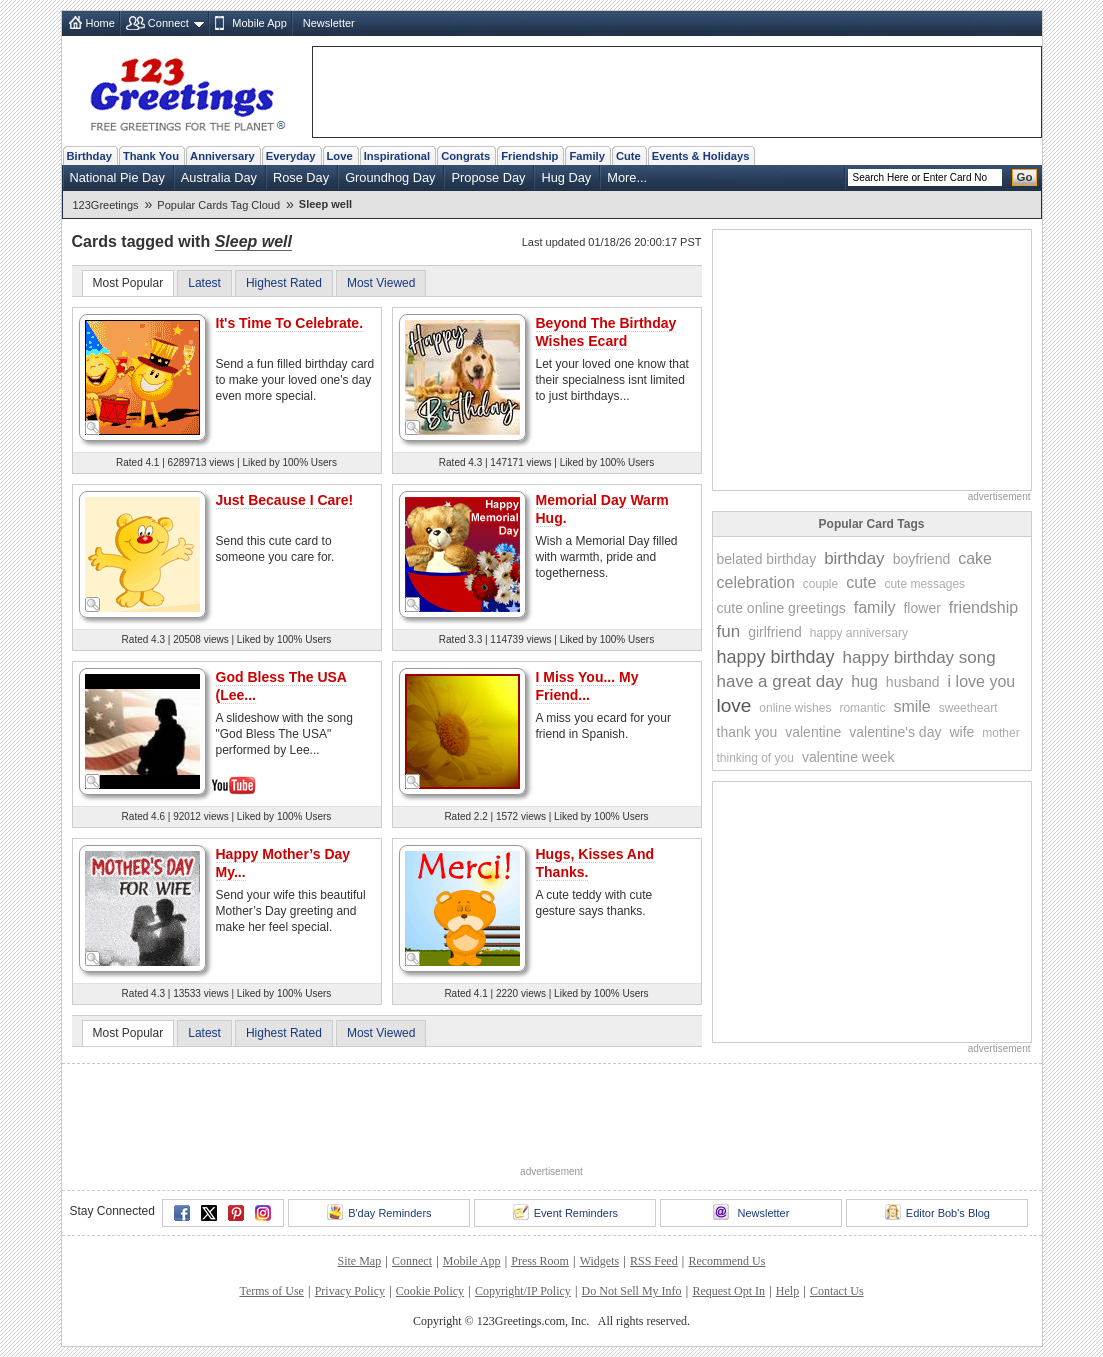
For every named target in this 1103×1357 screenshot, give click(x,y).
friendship (983, 607)
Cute (628, 156)
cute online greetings (781, 608)
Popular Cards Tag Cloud (218, 205)
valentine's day (895, 732)
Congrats (465, 156)
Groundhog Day (390, 177)
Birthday (89, 156)
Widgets (600, 1261)
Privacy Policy (350, 1291)
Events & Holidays (701, 156)
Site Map (360, 1261)
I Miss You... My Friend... (587, 686)
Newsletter (329, 23)
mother (1000, 733)
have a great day (780, 681)
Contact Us (837, 1291)
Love (340, 156)
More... (627, 177)
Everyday (291, 156)
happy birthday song (919, 657)
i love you (982, 681)
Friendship (529, 156)
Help (787, 1291)
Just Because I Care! (285, 500)
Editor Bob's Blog (937, 1212)
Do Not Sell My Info (632, 1291)
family (875, 607)
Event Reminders (565, 1212)
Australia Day (219, 177)
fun (729, 631)
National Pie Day (117, 177)
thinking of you (755, 758)
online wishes (795, 708)
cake (975, 558)
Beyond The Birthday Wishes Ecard (606, 332)
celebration (756, 582)
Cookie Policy (430, 1291)
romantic (862, 708)
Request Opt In (728, 1291)
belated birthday (767, 559)
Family (586, 156)
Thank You (151, 156)
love (734, 705)
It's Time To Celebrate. (290, 323)
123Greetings (106, 205)
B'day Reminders (379, 1212)
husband (913, 682)
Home (100, 23)
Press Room (540, 1261)
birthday (854, 558)
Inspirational (397, 156)
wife (961, 732)
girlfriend (775, 632)
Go (1025, 177)
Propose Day (488, 177)
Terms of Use (271, 1291)
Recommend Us (726, 1261)
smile (911, 706)
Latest (204, 283)
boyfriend (922, 559)
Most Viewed (381, 283)
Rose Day (301, 177)
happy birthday (776, 657)
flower (921, 608)
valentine (813, 732)
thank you (747, 732)
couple (820, 584)
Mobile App (259, 23)
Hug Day (566, 177)
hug (864, 681)
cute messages (924, 584)
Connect (168, 23)
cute (861, 582)
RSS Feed (654, 1261)
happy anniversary (859, 633)
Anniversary (222, 156)
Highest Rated (284, 283)
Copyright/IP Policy (523, 1291)
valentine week (848, 757)
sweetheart (968, 708)
